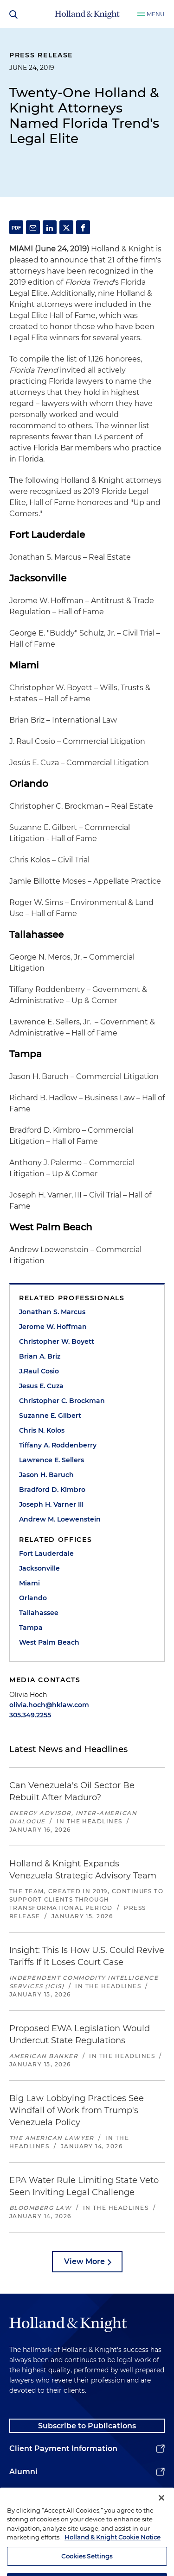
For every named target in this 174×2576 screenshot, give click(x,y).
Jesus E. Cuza (41, 1386)
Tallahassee (38, 1613)
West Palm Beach (49, 1642)
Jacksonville (39, 1568)
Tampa (31, 1627)
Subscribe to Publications (87, 2425)
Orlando (33, 1598)
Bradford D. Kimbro (52, 1489)
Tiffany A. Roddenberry (58, 1445)
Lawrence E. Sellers (51, 1460)
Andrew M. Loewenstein (60, 1519)
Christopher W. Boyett (56, 1341)
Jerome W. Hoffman (53, 1326)
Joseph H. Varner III (51, 1504)
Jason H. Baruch (46, 1475)
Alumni (23, 2471)
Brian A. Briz (39, 1356)
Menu (156, 14)
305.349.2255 (30, 1715)
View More (84, 2261)
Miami (29, 1583)
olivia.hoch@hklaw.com (49, 1705)
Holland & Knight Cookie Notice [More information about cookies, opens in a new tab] (112, 2551)
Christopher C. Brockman (62, 1401)
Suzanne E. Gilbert (50, 1415)
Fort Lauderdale (46, 1553)
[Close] (161, 2511)
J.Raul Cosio (39, 1371)
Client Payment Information (63, 2448)
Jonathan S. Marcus (52, 1312)
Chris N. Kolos (41, 1430)
